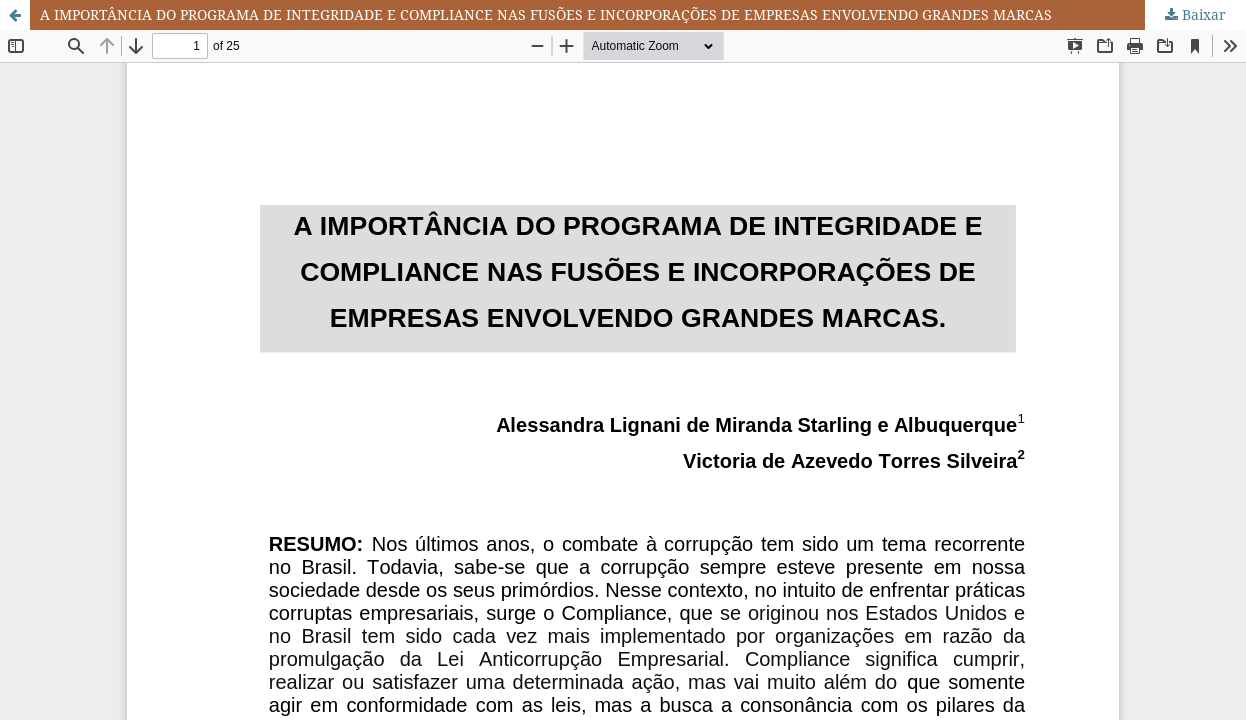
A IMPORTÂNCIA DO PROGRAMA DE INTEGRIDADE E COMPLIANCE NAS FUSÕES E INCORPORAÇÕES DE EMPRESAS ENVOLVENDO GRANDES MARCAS (546, 14)
